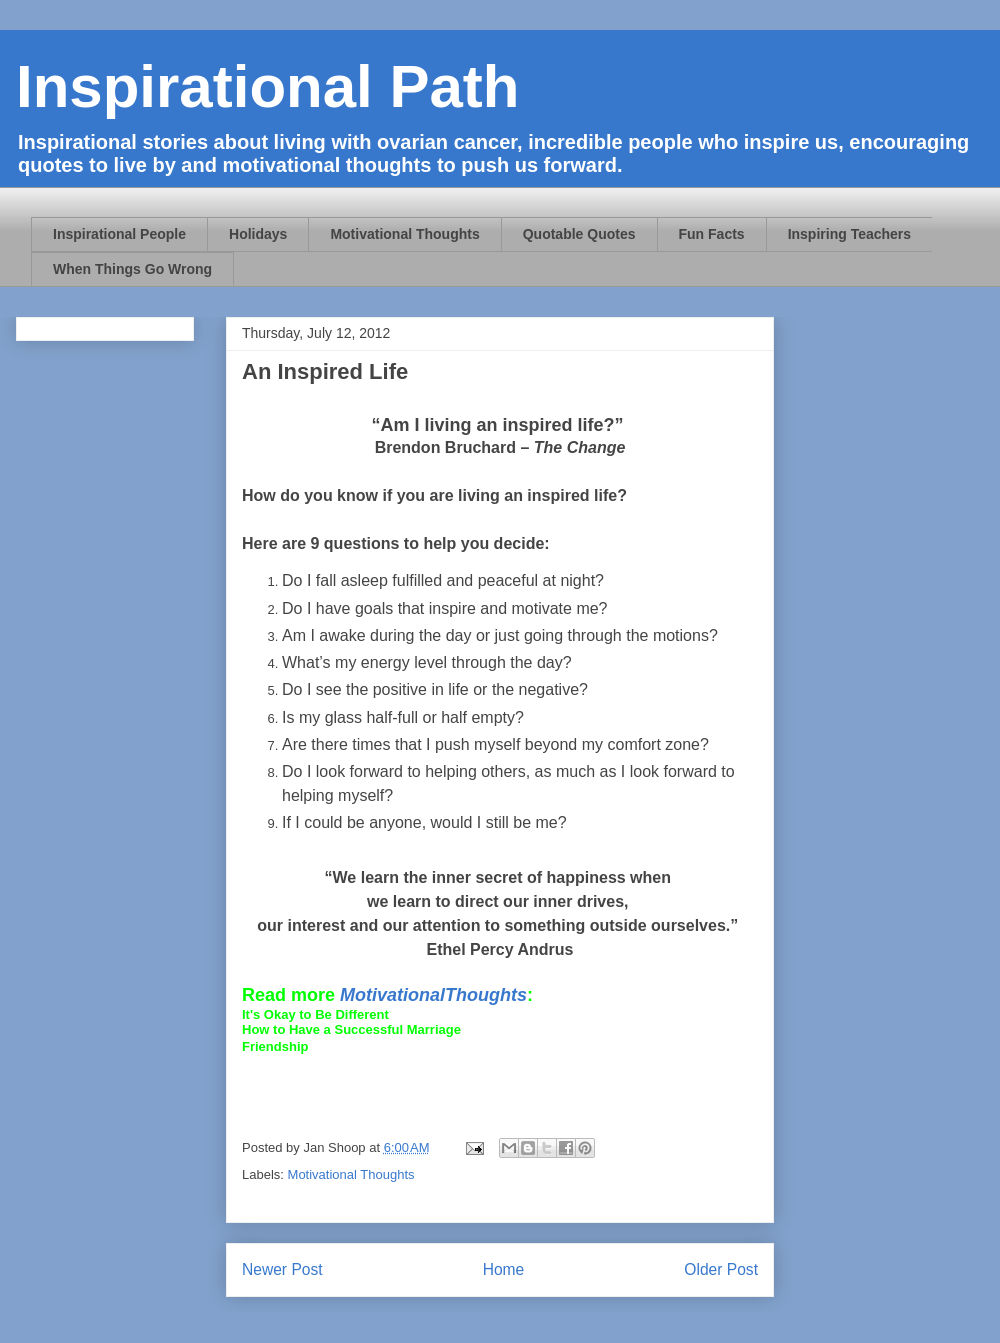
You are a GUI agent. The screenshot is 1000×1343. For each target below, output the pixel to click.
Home (504, 1269)
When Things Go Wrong (132, 269)
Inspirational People (119, 234)
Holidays (258, 234)
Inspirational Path (267, 86)
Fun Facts (712, 234)
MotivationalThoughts (433, 995)
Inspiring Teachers (849, 234)
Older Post (721, 1269)
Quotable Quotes (579, 234)
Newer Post (282, 1269)
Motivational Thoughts (404, 234)
